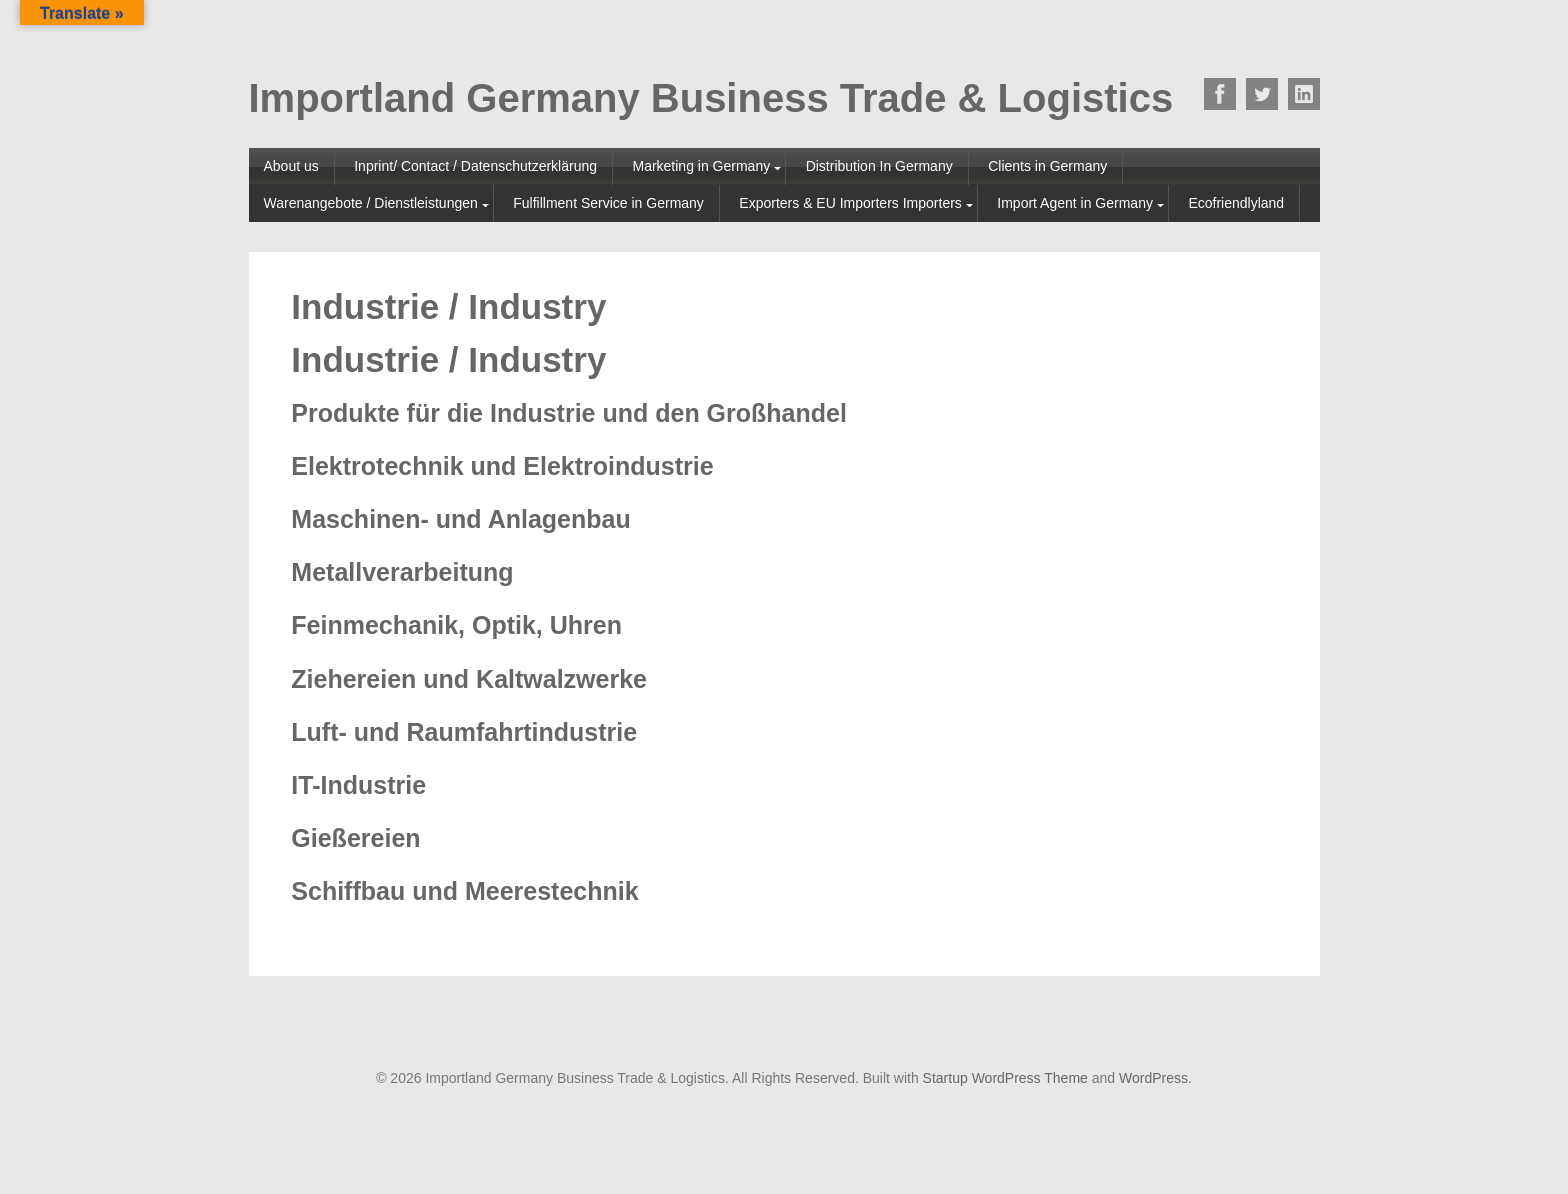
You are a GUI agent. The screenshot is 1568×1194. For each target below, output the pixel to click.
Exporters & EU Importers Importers (850, 203)
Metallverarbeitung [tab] (402, 572)
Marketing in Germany (701, 166)
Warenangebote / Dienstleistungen (371, 203)
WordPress (1153, 1078)
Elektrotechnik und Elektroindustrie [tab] (502, 466)
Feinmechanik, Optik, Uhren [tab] (456, 625)
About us (291, 166)
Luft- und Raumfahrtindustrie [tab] (464, 732)
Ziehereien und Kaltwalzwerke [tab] (469, 679)
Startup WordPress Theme (1005, 1078)
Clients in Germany (1047, 166)
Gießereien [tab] (355, 838)
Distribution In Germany (879, 166)
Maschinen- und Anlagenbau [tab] (460, 519)
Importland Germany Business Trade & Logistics (711, 98)
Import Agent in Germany (1075, 203)
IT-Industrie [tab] (358, 785)
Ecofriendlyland (1236, 203)
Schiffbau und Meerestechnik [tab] (464, 891)
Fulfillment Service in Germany (608, 203)
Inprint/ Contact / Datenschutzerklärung (475, 166)
